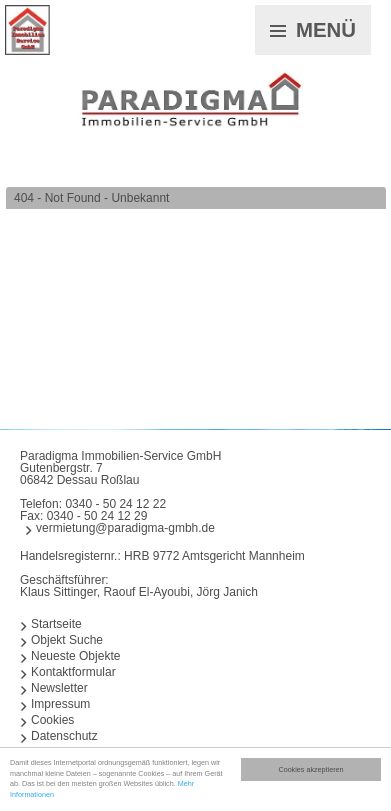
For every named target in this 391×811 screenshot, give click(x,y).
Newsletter (59, 688)
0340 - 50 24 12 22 (115, 504)
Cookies (52, 720)
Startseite (56, 624)
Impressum (60, 704)
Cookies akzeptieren (310, 769)
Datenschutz (64, 736)
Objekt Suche (67, 640)
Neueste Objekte (75, 656)
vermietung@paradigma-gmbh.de (125, 528)
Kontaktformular (73, 672)
